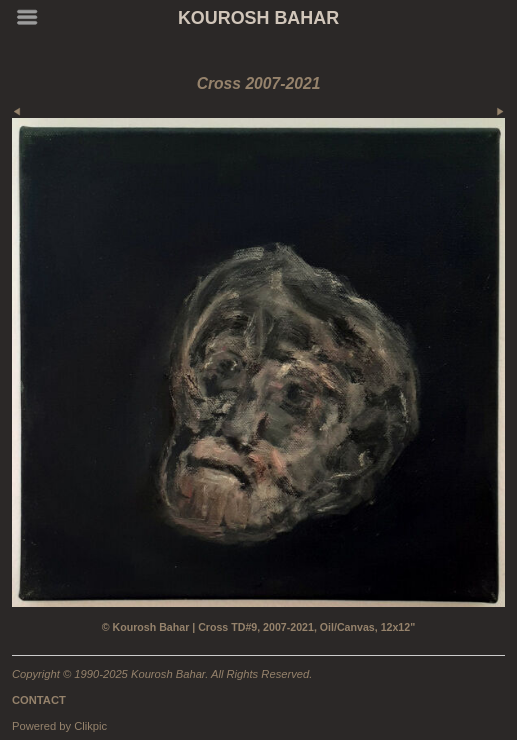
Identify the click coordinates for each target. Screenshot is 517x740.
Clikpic (90, 726)
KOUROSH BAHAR (258, 18)
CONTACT (39, 700)
